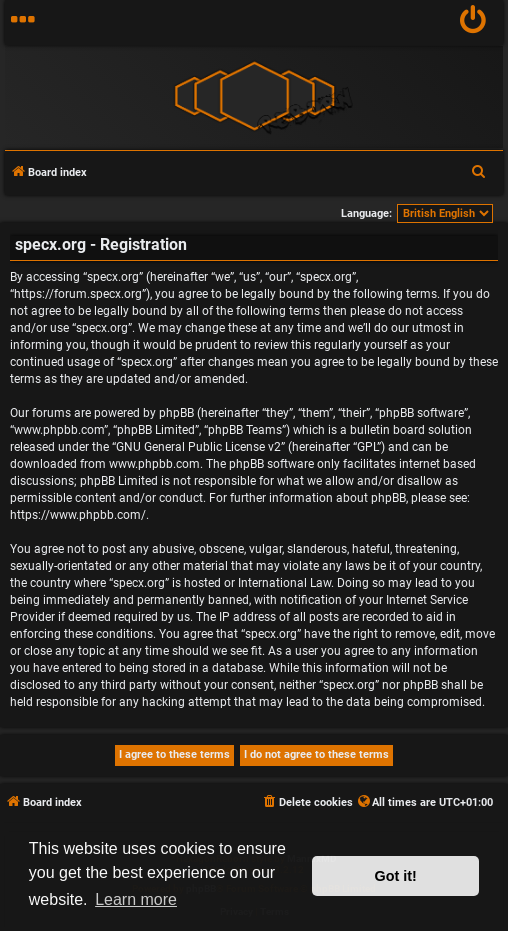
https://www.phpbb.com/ (78, 515)
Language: (366, 213)
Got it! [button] (396, 876)
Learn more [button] (136, 899)
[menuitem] (473, 22)
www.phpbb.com (154, 464)
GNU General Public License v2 (198, 447)
